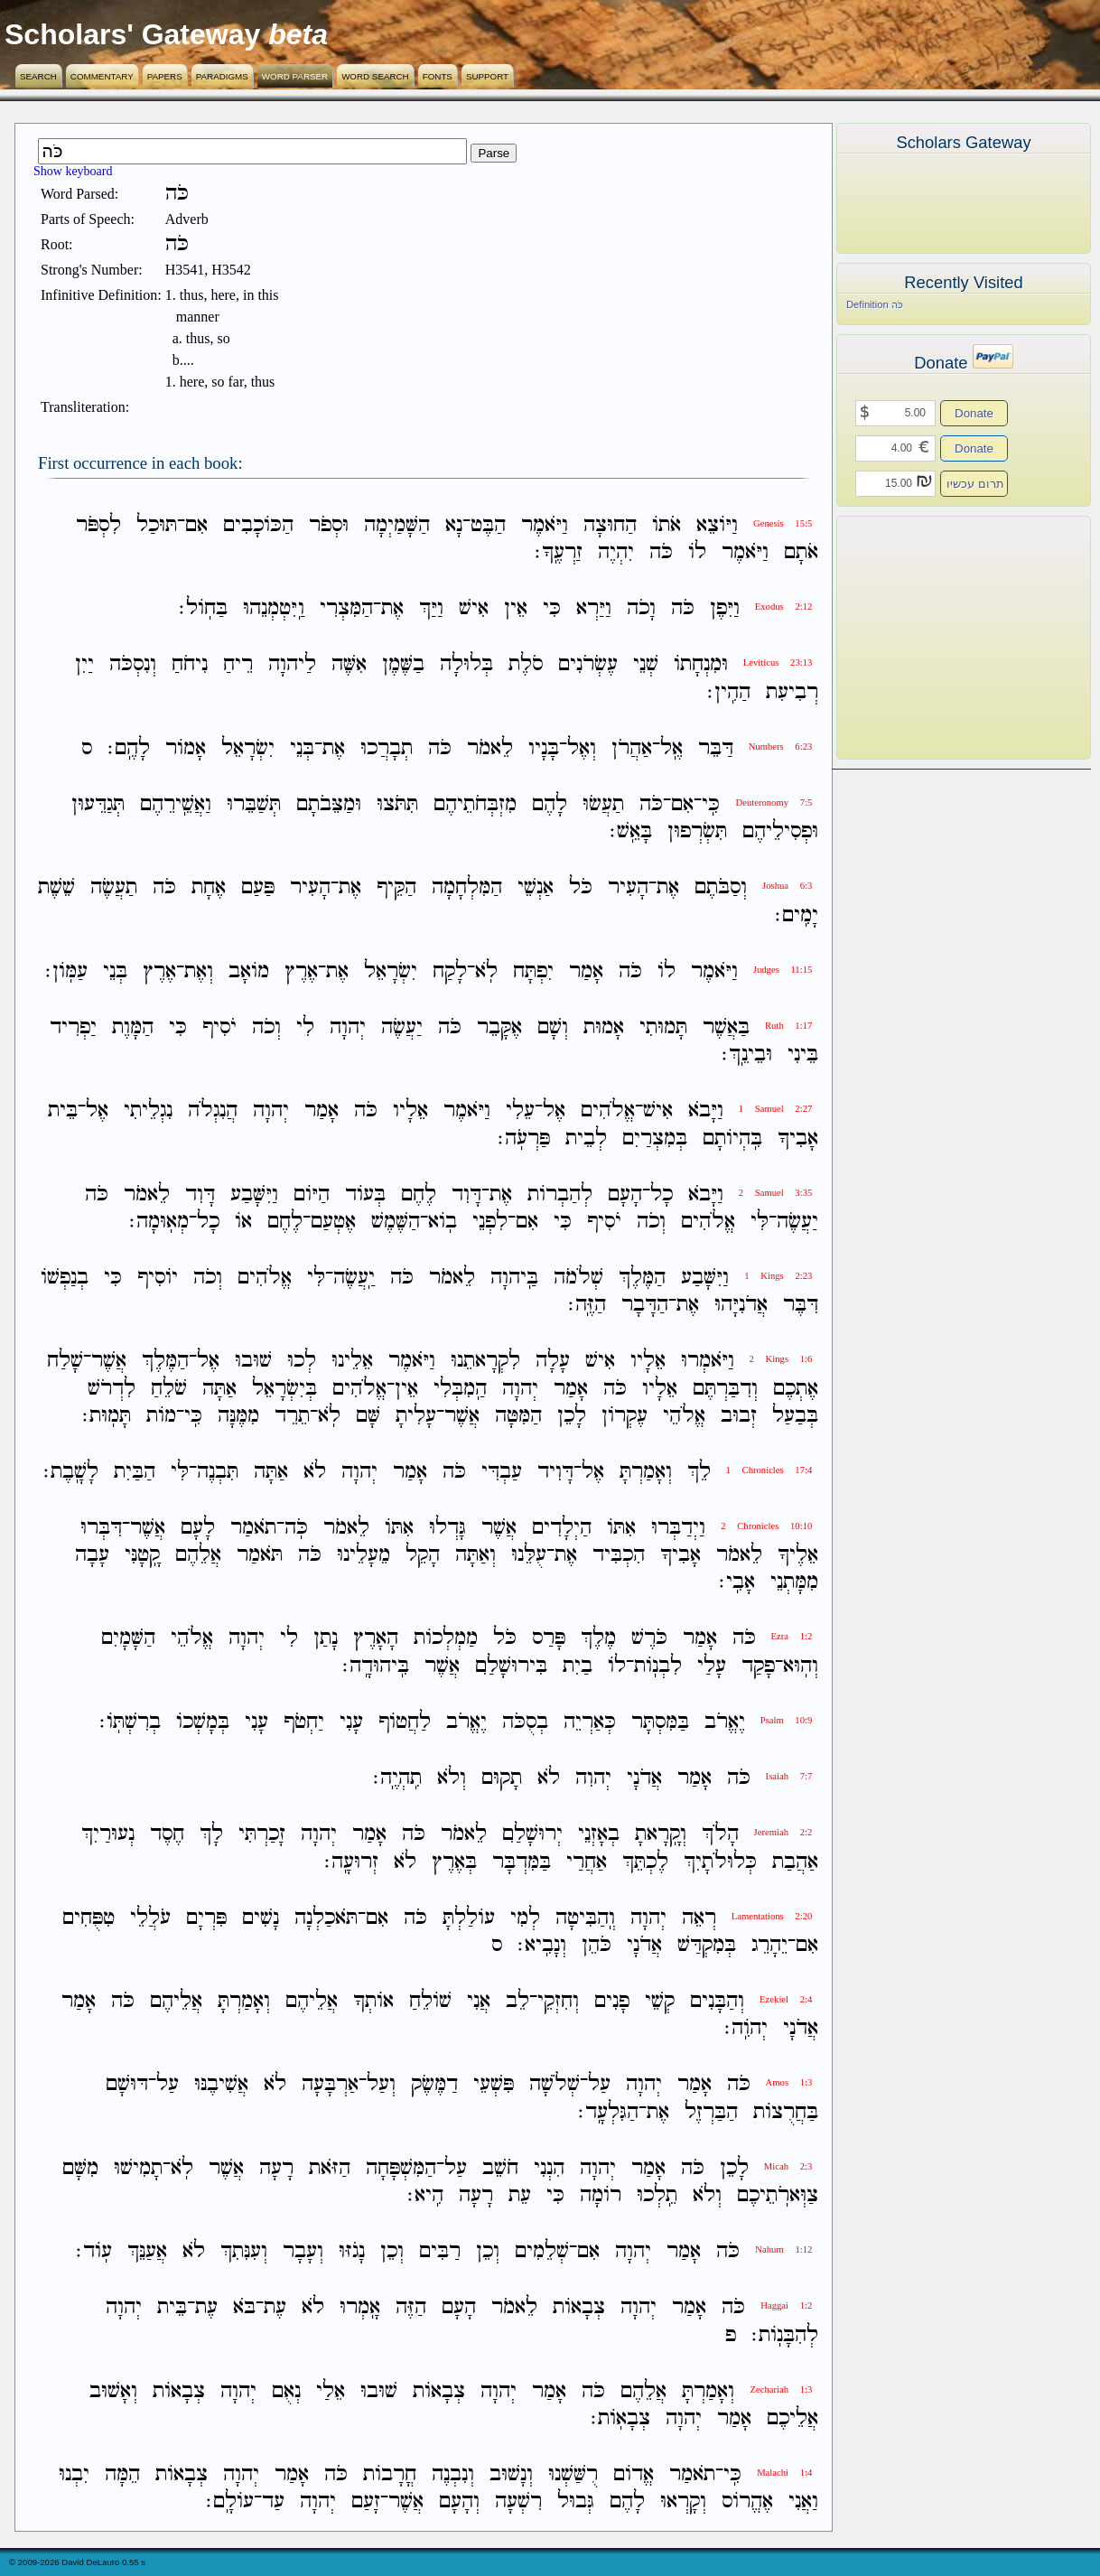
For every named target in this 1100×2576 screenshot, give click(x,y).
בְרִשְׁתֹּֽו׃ (130, 1722)
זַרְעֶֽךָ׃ (559, 552)
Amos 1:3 (789, 2082)
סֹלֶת (525, 665)
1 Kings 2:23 (778, 1276)
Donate (974, 413)
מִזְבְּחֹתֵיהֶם (475, 804)
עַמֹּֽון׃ (66, 971)
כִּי (552, 608)
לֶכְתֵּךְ (645, 1862)
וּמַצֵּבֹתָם (328, 804)
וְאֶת (198, 971)
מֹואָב (248, 971)
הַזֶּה (411, 2308)
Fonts (437, 76)
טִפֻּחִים (88, 1918)
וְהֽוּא (800, 1666)
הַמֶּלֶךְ (642, 1278)
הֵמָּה (122, 2474)
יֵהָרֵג (769, 1945)
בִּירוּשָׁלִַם (511, 1666)
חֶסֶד (167, 1835)
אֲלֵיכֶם (792, 2418)
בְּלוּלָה (466, 665)
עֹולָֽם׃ (230, 2501)
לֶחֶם (418, 1195)
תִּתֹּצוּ (397, 804)
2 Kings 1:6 (781, 1359)
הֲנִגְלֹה (213, 1111)
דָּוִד (466, 1195)
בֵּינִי (803, 1055)
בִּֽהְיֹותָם (732, 1139)
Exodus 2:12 (784, 606)
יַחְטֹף (304, 1722)
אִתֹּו (621, 1528)
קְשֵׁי (660, 2001)
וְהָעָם (459, 2501)
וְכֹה (266, 1027)
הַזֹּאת (329, 2168)
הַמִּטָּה (518, 1416)
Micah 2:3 (788, 2166)
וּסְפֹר (329, 525)
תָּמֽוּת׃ (106, 1416)
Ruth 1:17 (788, 1026)
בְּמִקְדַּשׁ (706, 1945)
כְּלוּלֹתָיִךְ (720, 1862)
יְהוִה (593, 1778)
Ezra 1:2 (792, 1636)
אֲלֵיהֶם (311, 2001)
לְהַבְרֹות (559, 1195)
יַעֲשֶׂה (402, 1027)
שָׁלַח (65, 1362)
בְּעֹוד (365, 1195)
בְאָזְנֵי (599, 1835)
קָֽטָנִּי (142, 1555)
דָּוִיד (555, 1472)
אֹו (243, 1222)
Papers (164, 76)
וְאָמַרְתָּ (646, 1472)
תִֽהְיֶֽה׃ (397, 1778)
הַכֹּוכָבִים (258, 525)
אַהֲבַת (795, 1862)
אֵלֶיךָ (798, 1555)
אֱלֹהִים (608, 1111)
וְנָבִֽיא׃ (541, 1945)
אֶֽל (671, 748)
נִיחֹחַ (190, 665)
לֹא (314, 1472)
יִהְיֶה (616, 552)
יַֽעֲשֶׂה (354, 1278)
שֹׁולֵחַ (430, 2001)
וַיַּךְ (431, 608)
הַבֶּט (488, 525)
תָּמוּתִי (663, 1027)
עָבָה (92, 1555)
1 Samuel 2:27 (776, 1109)
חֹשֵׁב (500, 2168)
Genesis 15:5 (782, 523)
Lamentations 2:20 (772, 1916)
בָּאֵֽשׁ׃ (631, 831)
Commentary (102, 76)
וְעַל (381, 2085)
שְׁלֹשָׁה (554, 2085)
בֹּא (244, 2308)
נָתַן (325, 1639)
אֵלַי (330, 2391)
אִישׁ (474, 608)
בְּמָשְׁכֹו (202, 1722)
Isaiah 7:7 (789, 1776)
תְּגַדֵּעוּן (98, 804)
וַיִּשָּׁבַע (254, 1195)
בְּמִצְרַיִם (654, 1139)
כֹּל (580, 888)
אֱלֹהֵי (684, 1416)
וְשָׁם (552, 1027)
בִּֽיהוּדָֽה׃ (375, 1666)
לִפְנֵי (490, 1222)
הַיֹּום (312, 1195)
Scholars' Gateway (132, 34)
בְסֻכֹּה (525, 1722)
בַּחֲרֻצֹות (785, 2112)
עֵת (519, 2195)
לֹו (697, 552)
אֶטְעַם (333, 1222)
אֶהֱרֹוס (747, 2501)
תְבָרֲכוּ (386, 748)
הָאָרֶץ (375, 1639)
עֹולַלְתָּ (469, 1918)
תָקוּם (501, 1778)
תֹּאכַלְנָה (326, 1918)
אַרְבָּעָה (330, 2085)
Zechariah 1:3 (781, 2389)
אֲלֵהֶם (198, 1555)
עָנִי (351, 1722)
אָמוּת (603, 1027)
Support (487, 76)
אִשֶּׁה (349, 665)
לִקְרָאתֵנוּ (485, 1362)
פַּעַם (258, 888)
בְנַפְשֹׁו (65, 1278)
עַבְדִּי (501, 1472)
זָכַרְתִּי (261, 1835)
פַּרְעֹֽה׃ (524, 1139)
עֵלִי (520, 1111)
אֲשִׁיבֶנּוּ (221, 2085)
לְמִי (525, 1918)
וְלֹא (451, 1778)
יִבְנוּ (74, 2474)
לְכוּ (301, 1362)
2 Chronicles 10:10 (766, 1526)
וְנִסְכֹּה (132, 665)
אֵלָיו (410, 1111)
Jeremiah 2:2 (783, 1832)
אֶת (392, 608)
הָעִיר (628, 888)
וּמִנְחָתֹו (701, 665)
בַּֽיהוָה (514, 1278)
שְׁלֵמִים (542, 2251)
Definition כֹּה (874, 304)
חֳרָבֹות (389, 2474)
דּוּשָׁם (127, 2085)
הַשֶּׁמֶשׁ (395, 1222)
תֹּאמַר (260, 1555)
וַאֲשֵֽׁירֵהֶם (175, 804)
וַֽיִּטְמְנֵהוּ (273, 608)
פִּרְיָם (206, 1918)
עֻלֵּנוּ (528, 1555)
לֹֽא (486, 971)
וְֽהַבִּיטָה (585, 1918)
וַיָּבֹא (705, 1111)
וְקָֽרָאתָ (660, 1835)
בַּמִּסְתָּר (660, 1722)
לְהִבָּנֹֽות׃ (784, 2335)
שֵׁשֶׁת (56, 888)
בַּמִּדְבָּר (521, 1862)
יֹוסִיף (157, 1278)
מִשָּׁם (80, 2168)
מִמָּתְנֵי (794, 1582)
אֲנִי (478, 2001)
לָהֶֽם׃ (128, 748)
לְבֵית (586, 1139)
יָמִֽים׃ (796, 915)
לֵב (517, 2001)
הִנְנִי (549, 2168)
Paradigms (222, 76)
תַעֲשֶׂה (113, 888)
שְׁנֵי (645, 665)
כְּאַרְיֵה (590, 1722)
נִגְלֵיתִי (148, 1111)
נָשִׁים (260, 1918)
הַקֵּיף (396, 888)
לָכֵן (571, 1416)
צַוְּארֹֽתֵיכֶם (777, 2195)
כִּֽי (711, 804)
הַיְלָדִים (562, 1528)
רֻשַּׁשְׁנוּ (573, 2474)
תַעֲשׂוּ (603, 804)
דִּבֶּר (800, 1305)
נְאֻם (286, 2391)
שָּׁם (368, 1416)
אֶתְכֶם (795, 1389)
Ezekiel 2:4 (786, 1999)
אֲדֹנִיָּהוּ (741, 1305)
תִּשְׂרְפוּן (697, 831)
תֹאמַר (253, 1528)
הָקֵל (423, 1555)
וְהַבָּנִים (717, 2001)
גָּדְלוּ (447, 1528)
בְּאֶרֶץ (454, 1862)
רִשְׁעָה (518, 2501)
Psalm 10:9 (786, 1720)
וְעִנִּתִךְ (243, 2251)
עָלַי (711, 1666)
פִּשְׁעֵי (493, 2085)
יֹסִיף (219, 1027)
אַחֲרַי (586, 1862)
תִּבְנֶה (217, 1472)
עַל (599, 2085)
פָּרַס (548, 1639)
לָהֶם (549, 804)
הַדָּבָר (644, 1305)
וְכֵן (487, 2251)
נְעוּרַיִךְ (108, 1835)
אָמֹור (185, 748)
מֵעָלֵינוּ (363, 1555)
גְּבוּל (575, 2501)
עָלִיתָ (416, 1416)
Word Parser (295, 76)
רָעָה (276, 2168)
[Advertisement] (936, 637)
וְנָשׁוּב (511, 2474)
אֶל (554, 1111)
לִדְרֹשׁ (111, 1389)
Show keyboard (73, 171)
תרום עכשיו (975, 483)
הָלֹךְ (720, 1835)
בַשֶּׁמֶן (403, 665)
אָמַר (586, 971)
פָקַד (758, 1666)
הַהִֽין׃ (728, 692)
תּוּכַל (156, 525)
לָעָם (198, 1528)
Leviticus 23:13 (778, 662)
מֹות (161, 1416)
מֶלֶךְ (598, 1639)
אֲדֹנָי (644, 1778)
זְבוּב (739, 1416)
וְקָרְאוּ (683, 2501)
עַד (273, 2501)
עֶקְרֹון (624, 1416)
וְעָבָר (303, 2251)
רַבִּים (440, 2251)
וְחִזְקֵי (558, 2001)
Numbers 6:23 (781, 746)
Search (38, 76)
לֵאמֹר (490, 748)
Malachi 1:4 (784, 2473)
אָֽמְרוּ (360, 2308)
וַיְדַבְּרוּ (678, 1528)
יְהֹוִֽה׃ (746, 2028)
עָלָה (553, 1362)
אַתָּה (219, 1389)
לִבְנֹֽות (658, 1666)
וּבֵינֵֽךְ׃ (747, 1055)
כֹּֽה (296, 1528)
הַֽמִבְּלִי (460, 1389)
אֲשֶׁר (108, 1362)
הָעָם (625, 1195)
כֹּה (661, 552)
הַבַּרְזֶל (711, 2112)
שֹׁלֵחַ (169, 1389)
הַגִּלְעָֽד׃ (608, 2112)
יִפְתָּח (533, 971)
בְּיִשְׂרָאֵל (284, 1389)
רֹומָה (600, 2195)
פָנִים (611, 2001)
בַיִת (577, 1666)
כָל (661, 1195)
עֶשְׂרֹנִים (588, 665)
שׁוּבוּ (253, 1362)
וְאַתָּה (475, 1555)
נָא (453, 525)
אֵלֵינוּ (352, 1362)
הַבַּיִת (134, 1472)
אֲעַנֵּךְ (147, 2251)
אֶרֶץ (301, 971)
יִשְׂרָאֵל (248, 748)
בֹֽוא (442, 1222)
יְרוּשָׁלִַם (532, 1835)
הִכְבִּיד (618, 1555)
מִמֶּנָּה (238, 1416)
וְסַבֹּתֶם (720, 888)
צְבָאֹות (579, 2308)
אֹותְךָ (373, 2001)
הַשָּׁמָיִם (128, 1639)
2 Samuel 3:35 (776, 1193)
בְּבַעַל (795, 1416)
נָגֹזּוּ (352, 2251)
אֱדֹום (633, 2474)
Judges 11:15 (783, 970)
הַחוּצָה (610, 525)
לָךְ (211, 1835)
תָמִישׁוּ (138, 2168)
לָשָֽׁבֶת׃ (70, 1472)
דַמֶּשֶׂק (434, 2085)
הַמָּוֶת (133, 1027)
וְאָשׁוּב (113, 2391)
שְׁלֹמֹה (578, 1278)
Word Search (375, 76)
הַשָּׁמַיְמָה (397, 525)
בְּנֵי (302, 748)
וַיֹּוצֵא (717, 525)
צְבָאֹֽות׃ (620, 2418)
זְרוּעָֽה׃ (351, 1862)
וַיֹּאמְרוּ (707, 1362)
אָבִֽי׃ (737, 1582)
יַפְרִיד (73, 1027)
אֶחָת (208, 888)
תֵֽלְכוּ (657, 2195)
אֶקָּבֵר (499, 1027)
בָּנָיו (543, 748)
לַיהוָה (292, 665)
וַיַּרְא (593, 608)
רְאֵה (699, 1918)
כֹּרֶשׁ (649, 1639)
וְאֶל (581, 748)
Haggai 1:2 (786, 2305)
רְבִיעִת (792, 692)
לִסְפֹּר (98, 525)
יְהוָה (348, 1027)
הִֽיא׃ (425, 2195)
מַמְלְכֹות (446, 1639)
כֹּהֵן (596, 1945)
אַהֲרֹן (631, 748)
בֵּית (63, 1111)
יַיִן (84, 665)
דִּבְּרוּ (101, 1528)
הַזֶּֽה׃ (587, 1305)
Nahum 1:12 (783, 2249)
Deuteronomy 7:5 (773, 802)
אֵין (515, 608)
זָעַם (365, 2501)
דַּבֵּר (715, 748)
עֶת (275, 2308)
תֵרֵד (292, 1416)
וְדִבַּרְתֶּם (725, 1389)
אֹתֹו (666, 525)
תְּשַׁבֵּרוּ (254, 804)
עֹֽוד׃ (94, 2251)
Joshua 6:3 (787, 886)
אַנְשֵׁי (535, 888)
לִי (305, 1027)
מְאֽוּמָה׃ (159, 1222)
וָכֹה (641, 608)
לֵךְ (699, 1472)
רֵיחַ (238, 665)
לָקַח (450, 971)
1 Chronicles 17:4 (769, 1470)
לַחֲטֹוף (404, 1722)
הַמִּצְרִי (346, 608)
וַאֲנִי (803, 2501)
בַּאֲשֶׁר (726, 1027)
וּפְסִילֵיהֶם (780, 831)
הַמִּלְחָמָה (467, 888)
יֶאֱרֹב (724, 1722)
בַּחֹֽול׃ (203, 608)
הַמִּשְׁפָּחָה (401, 2168)
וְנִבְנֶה (453, 2474)
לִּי (759, 1222)
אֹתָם (801, 552)
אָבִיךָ (798, 1139)
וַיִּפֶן (725, 608)
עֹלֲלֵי (150, 1918)
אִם (196, 525)
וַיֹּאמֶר (544, 525)
